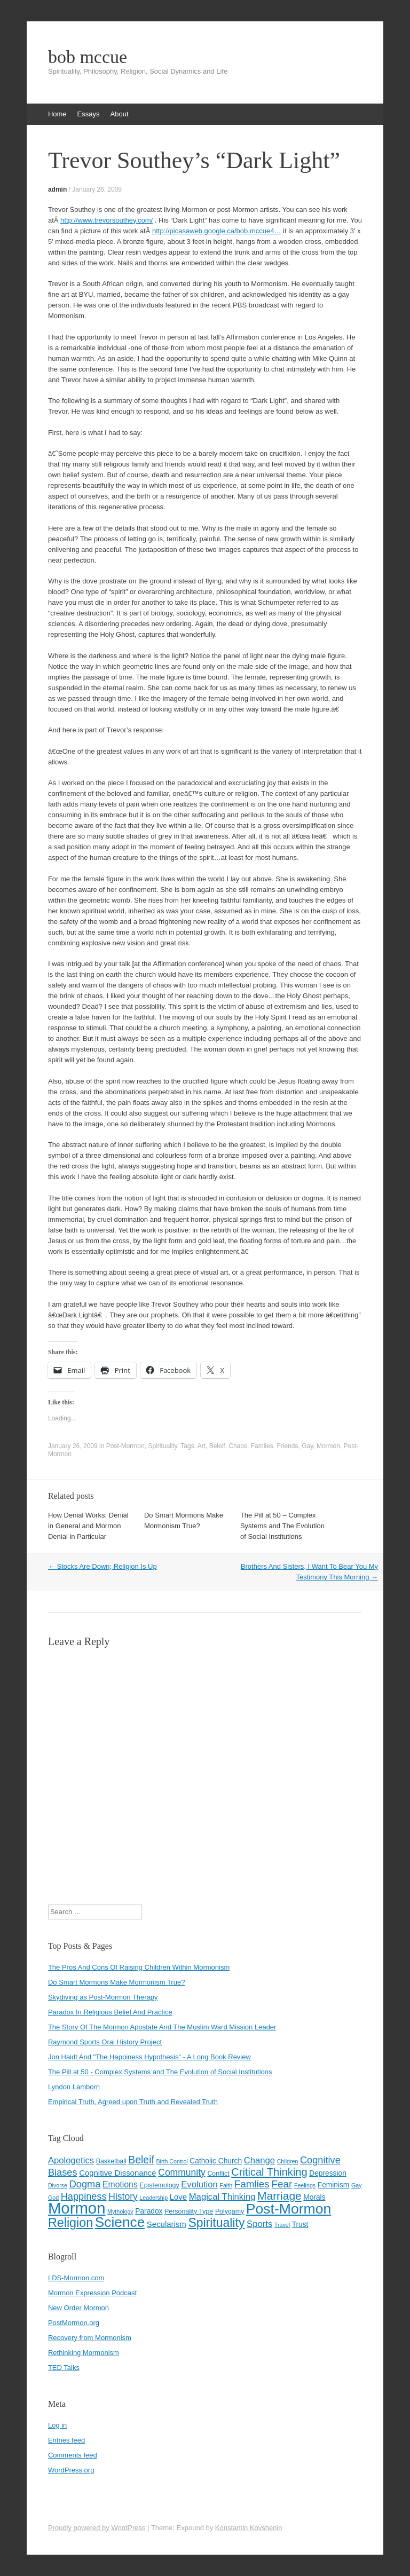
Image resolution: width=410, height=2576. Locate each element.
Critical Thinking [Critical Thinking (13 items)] (269, 2172)
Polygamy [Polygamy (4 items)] (229, 2211)
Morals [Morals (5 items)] (314, 2197)
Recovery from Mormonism (89, 2338)
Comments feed (72, 2455)
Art (202, 1446)
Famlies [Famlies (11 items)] (252, 2184)
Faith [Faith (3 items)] (225, 2185)
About (120, 114)
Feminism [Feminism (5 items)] (334, 2185)
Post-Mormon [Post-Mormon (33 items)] (289, 2209)
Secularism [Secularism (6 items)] (166, 2224)
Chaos (237, 1446)
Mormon (328, 1446)
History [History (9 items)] (122, 2196)
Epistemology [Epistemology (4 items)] (159, 2185)
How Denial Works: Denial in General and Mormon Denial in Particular (88, 1525)
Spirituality (162, 1446)
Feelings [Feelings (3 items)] (305, 2185)
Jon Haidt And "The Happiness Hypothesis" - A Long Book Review (149, 2057)
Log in (57, 2425)
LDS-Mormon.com (76, 2278)
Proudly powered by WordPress (97, 2528)
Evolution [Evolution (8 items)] (199, 2184)
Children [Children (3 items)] (287, 2161)
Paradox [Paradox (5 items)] (148, 2211)
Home (57, 114)
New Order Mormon (78, 2308)
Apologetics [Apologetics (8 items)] (71, 2160)
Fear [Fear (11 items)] (281, 2184)
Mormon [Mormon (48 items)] (77, 2208)
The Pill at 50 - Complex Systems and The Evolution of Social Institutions (160, 2072)
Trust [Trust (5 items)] (300, 2225)
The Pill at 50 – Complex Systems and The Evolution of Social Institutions (282, 1525)
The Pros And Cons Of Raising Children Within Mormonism (139, 1967)
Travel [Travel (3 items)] (282, 2225)
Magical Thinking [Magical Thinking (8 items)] (222, 2197)
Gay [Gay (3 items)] (356, 2185)
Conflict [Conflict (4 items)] (218, 2173)
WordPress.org (71, 2470)
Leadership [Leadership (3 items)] (153, 2197)
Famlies (262, 1446)
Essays (88, 114)
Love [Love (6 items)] (178, 2196)
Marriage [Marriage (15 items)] (279, 2196)
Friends (287, 1446)
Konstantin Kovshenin (248, 2528)
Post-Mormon (125, 1446)
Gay (307, 1446)
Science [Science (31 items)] (120, 2222)
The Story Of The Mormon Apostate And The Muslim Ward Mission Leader (162, 2027)
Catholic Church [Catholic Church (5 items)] (216, 2161)
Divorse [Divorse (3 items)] (57, 2185)
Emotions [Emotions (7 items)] (120, 2184)
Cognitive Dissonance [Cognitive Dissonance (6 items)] (117, 2172)
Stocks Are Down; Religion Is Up (102, 1566)
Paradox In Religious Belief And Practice (110, 2012)
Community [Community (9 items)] (182, 2172)
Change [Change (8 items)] (259, 2160)
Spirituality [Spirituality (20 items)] (216, 2223)
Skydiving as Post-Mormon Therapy (103, 1997)
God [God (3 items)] (53, 2197)
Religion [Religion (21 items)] (70, 2223)
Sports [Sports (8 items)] (259, 2224)
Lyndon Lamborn (74, 2087)
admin (57, 189)
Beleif (217, 1446)
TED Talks (64, 2368)
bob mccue (87, 57)
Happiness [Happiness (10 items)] (84, 2196)
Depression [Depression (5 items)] (327, 2173)
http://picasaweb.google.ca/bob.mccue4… (216, 231)
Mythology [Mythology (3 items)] (120, 2211)
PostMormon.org (73, 2323)
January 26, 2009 (97, 189)
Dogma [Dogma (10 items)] (85, 2184)
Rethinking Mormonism (83, 2353)
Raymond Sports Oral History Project (105, 2042)
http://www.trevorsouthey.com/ (106, 220)
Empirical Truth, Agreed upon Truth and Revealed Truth (133, 2102)
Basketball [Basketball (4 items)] (111, 2161)
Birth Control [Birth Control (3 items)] (171, 2161)
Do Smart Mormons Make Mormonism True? (116, 1982)
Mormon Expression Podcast (92, 2293)
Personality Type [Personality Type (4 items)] (188, 2211)
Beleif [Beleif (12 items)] (141, 2160)
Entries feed (66, 2440)
